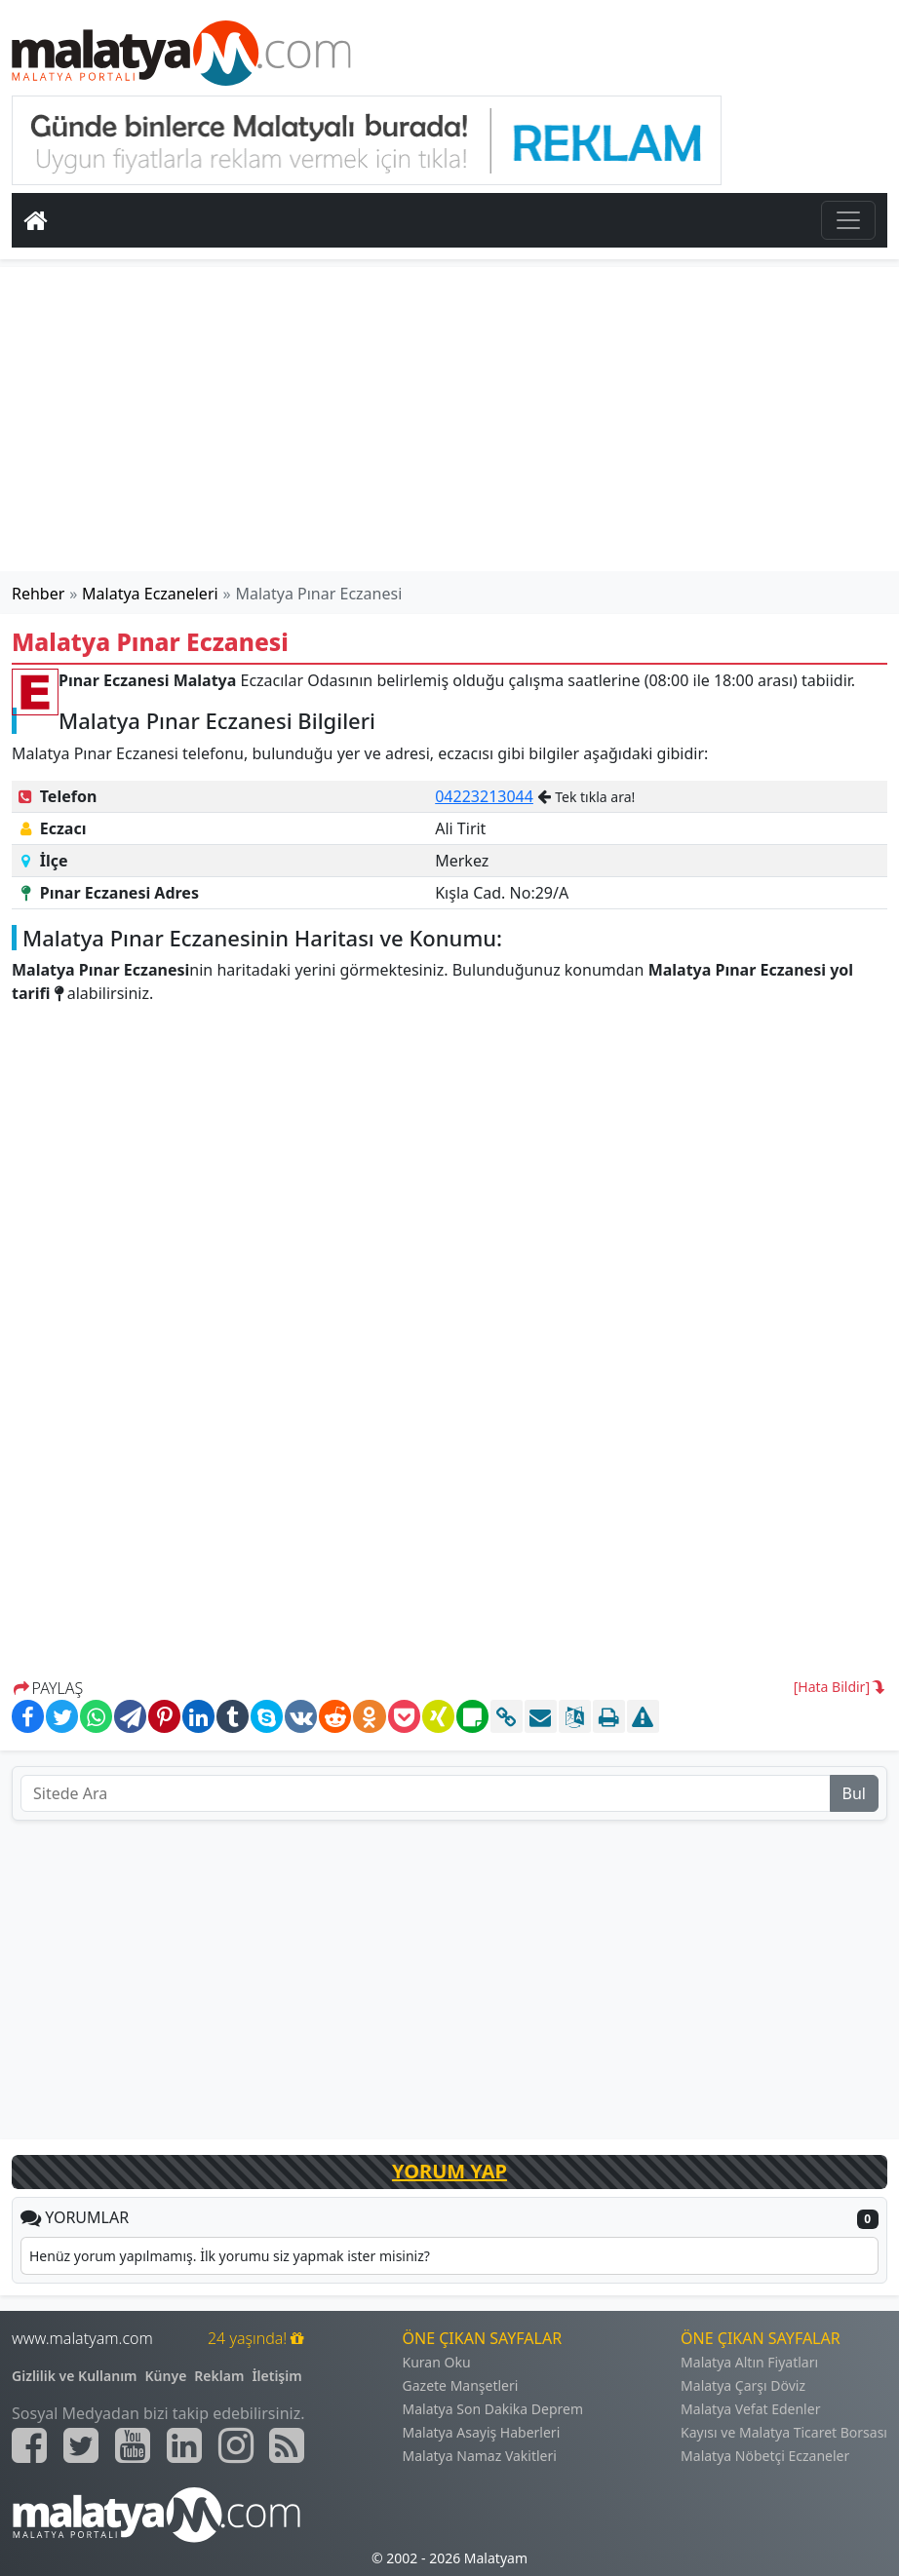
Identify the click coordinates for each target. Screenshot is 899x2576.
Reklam (219, 2375)
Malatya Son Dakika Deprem (493, 2409)
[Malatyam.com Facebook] (29, 2445)
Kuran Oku (437, 2362)
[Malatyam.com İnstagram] (236, 2445)
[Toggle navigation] (848, 220)
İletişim (276, 2375)
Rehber (38, 593)
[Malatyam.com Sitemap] (286, 2445)
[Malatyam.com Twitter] (80, 2445)
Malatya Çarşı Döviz (743, 2385)
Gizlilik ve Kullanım (74, 2375)
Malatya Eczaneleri (150, 593)
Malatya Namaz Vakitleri (480, 2455)
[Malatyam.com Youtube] (132, 2445)
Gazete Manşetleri (461, 2385)
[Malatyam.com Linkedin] (184, 2445)
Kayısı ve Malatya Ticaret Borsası (784, 2432)
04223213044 (484, 796)
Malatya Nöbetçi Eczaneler (765, 2455)
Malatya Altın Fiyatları (749, 2362)
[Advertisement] (449, 419)
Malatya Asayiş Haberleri (482, 2432)
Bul (854, 1793)
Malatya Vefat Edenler (750, 2409)
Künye (166, 2375)
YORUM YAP (449, 2171)
